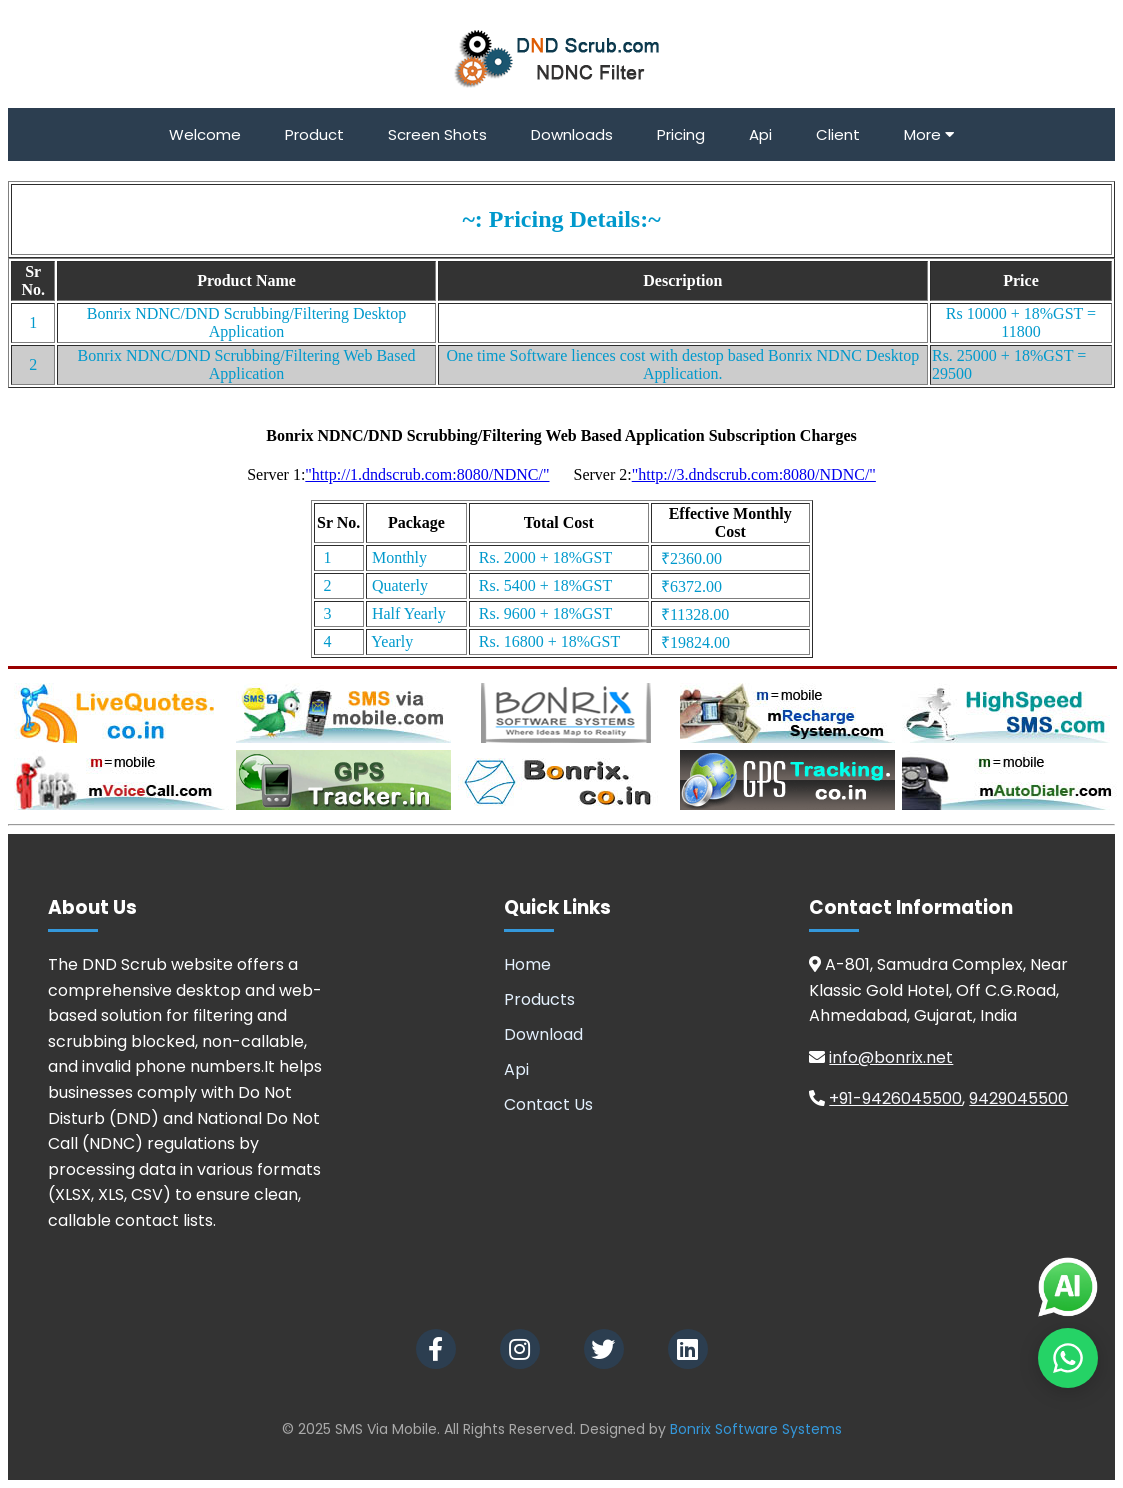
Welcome (205, 134)
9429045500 (1018, 1098)
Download (543, 1034)
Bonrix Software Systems (756, 1429)
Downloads (572, 134)
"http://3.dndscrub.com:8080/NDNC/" (754, 474)
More (929, 134)
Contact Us (548, 1104)
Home (527, 964)
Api (760, 134)
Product (314, 134)
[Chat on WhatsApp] (1068, 1358)
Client (838, 134)
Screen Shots (437, 134)
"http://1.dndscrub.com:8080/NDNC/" (427, 474)
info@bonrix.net (891, 1057)
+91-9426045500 (895, 1098)
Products (539, 999)
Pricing (681, 134)
